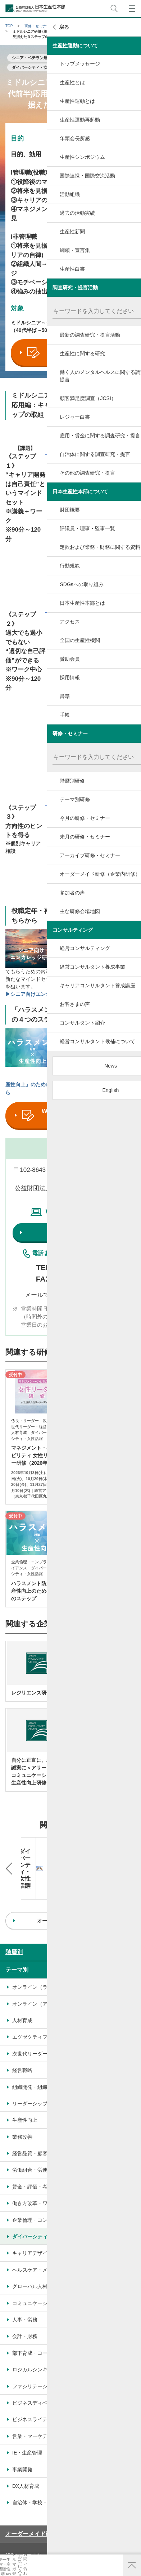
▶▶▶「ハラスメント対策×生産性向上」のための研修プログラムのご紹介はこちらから (70, 1084)
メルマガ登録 (61, 2569)
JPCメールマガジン (24, 2520)
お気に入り (86, 2570)
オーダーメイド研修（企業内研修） (51, 2499)
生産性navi (37, 2569)
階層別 (14, 1918)
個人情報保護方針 (90, 2520)
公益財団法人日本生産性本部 (35, 8)
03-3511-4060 (81, 1267)
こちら (107, 1295)
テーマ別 (16, 1936)
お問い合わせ (111, 2568)
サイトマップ (18, 2531)
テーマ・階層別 (12, 2569)
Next (132, 1851)
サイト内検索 (114, 8)
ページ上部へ (132, 2565)
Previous (9, 1851)
